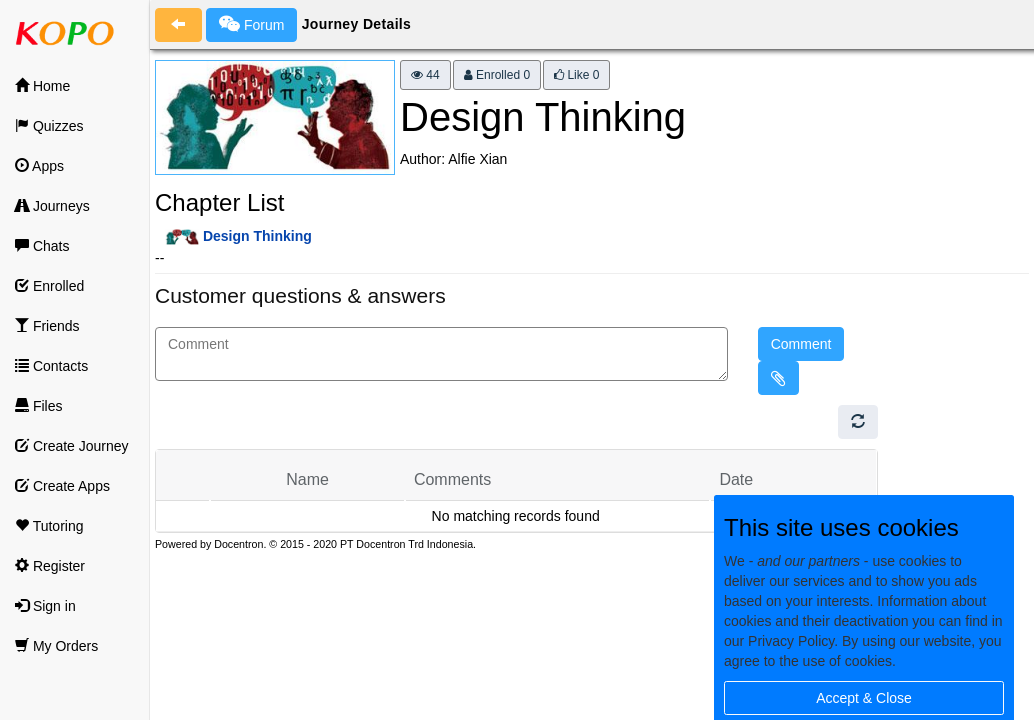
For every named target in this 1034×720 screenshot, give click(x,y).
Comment (801, 344)
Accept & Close (864, 698)
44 (425, 75)
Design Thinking (257, 236)
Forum (251, 24)
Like (576, 75)
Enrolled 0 (497, 75)
